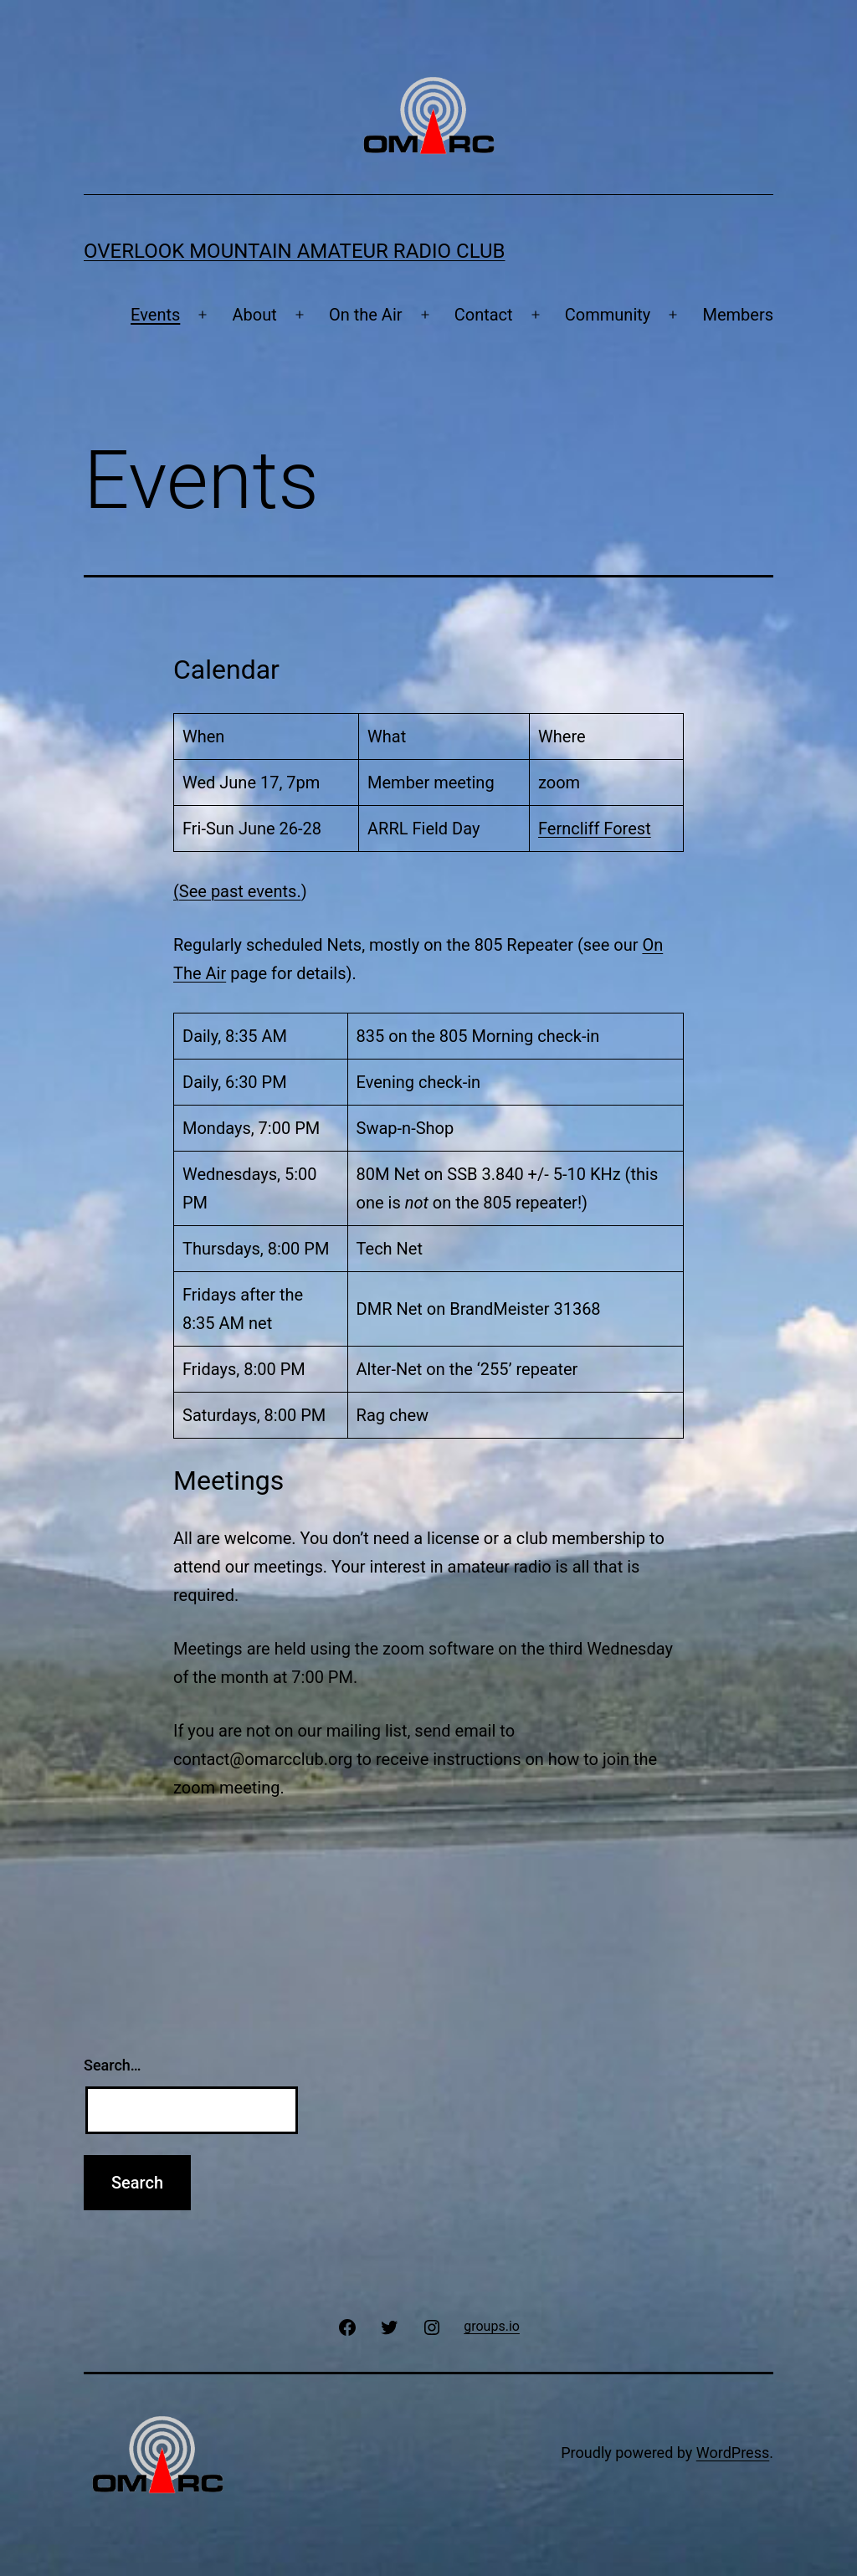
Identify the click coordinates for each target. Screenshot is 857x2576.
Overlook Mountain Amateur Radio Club (294, 251)
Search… (112, 2065)
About (255, 315)
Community (607, 315)
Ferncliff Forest (594, 828)
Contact (483, 315)
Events (155, 315)
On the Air (366, 315)
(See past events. (237, 891)
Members (737, 315)
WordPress (732, 2452)
